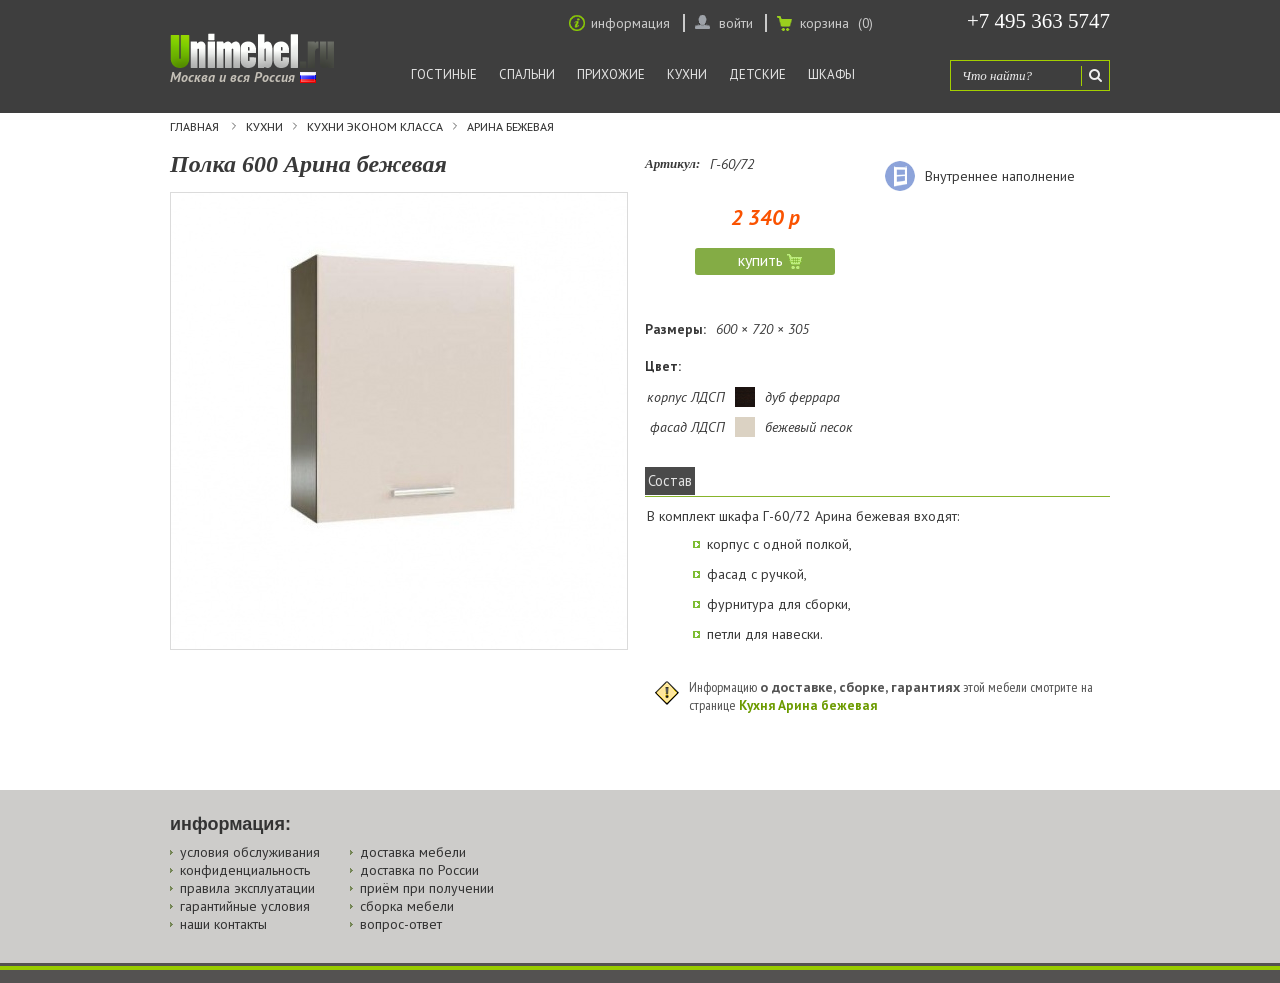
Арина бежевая (510, 127)
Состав (670, 480)
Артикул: (672, 163)
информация (630, 23)
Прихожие (611, 74)
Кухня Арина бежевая (808, 705)
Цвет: (663, 366)
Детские (757, 74)
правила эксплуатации (247, 888)
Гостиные (444, 74)
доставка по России (419, 870)
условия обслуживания (250, 852)
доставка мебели (413, 852)
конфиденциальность (245, 870)
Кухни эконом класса (375, 127)
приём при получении (427, 888)
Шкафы (831, 74)
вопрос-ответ (401, 924)
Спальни (527, 74)
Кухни (687, 74)
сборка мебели (407, 906)
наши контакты (223, 924)
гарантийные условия (245, 906)
